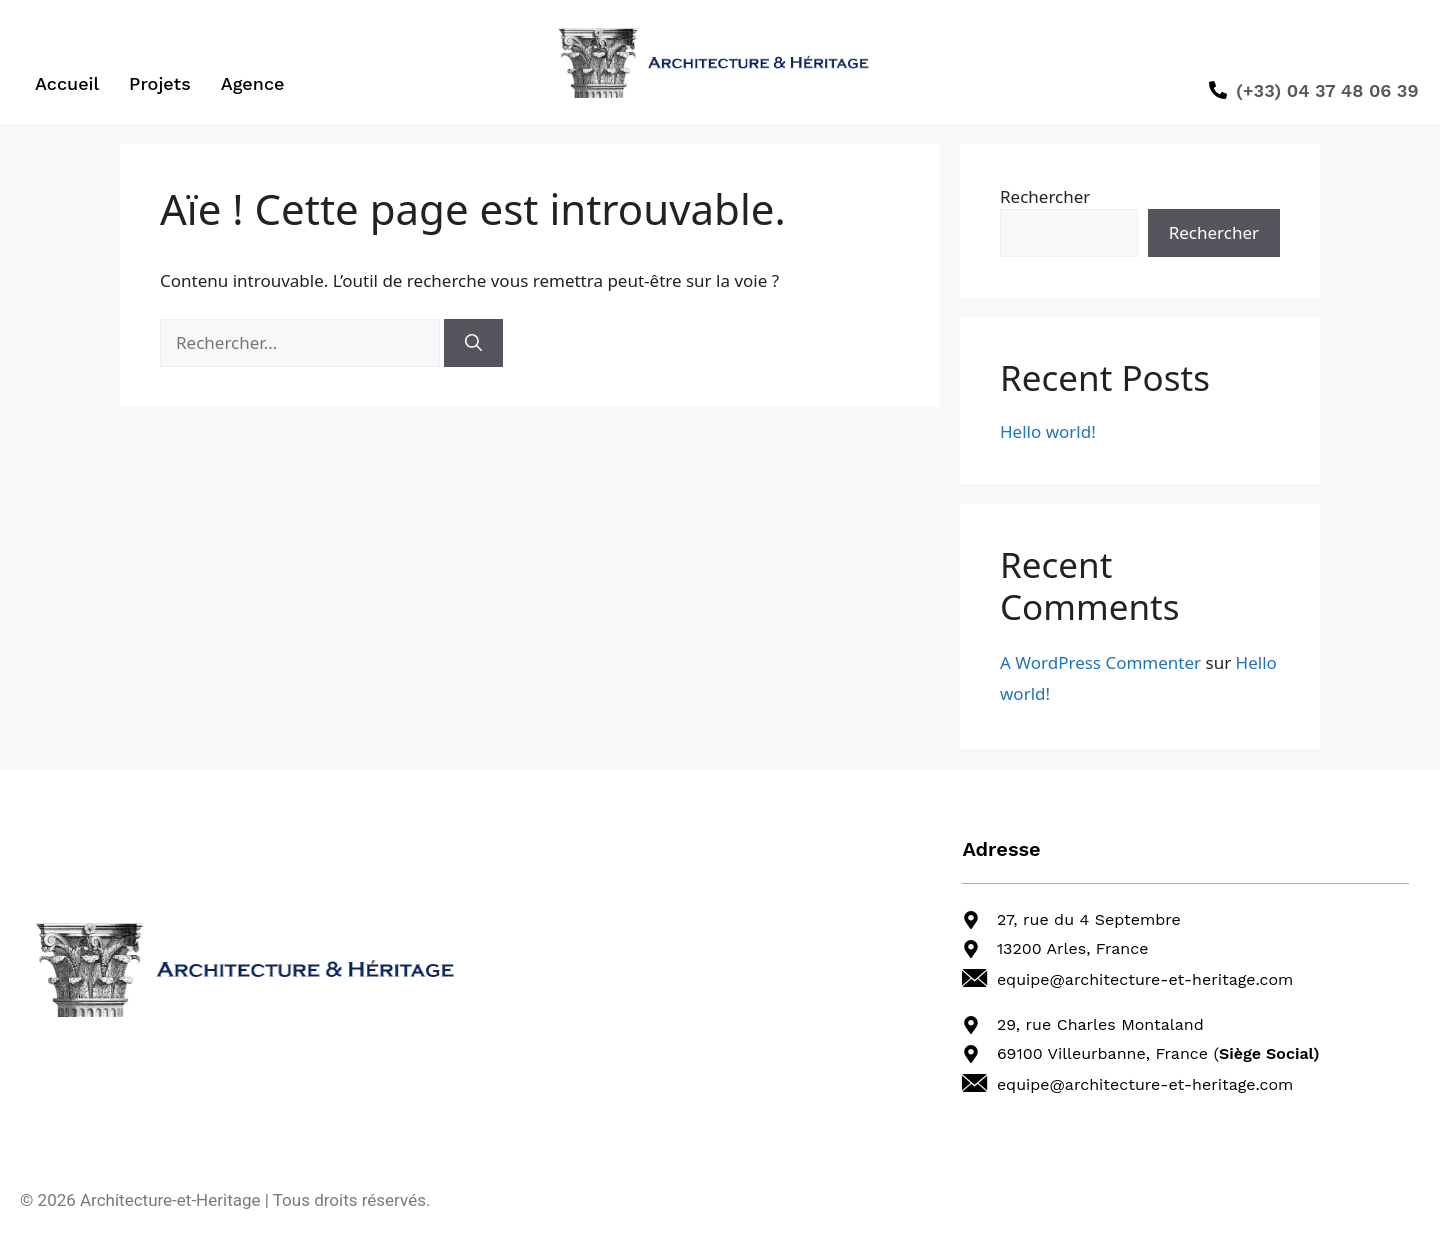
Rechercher (1045, 196)
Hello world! (1048, 431)
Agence (253, 83)
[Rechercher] (473, 343)
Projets (160, 83)
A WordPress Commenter (1100, 662)
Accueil (67, 83)
